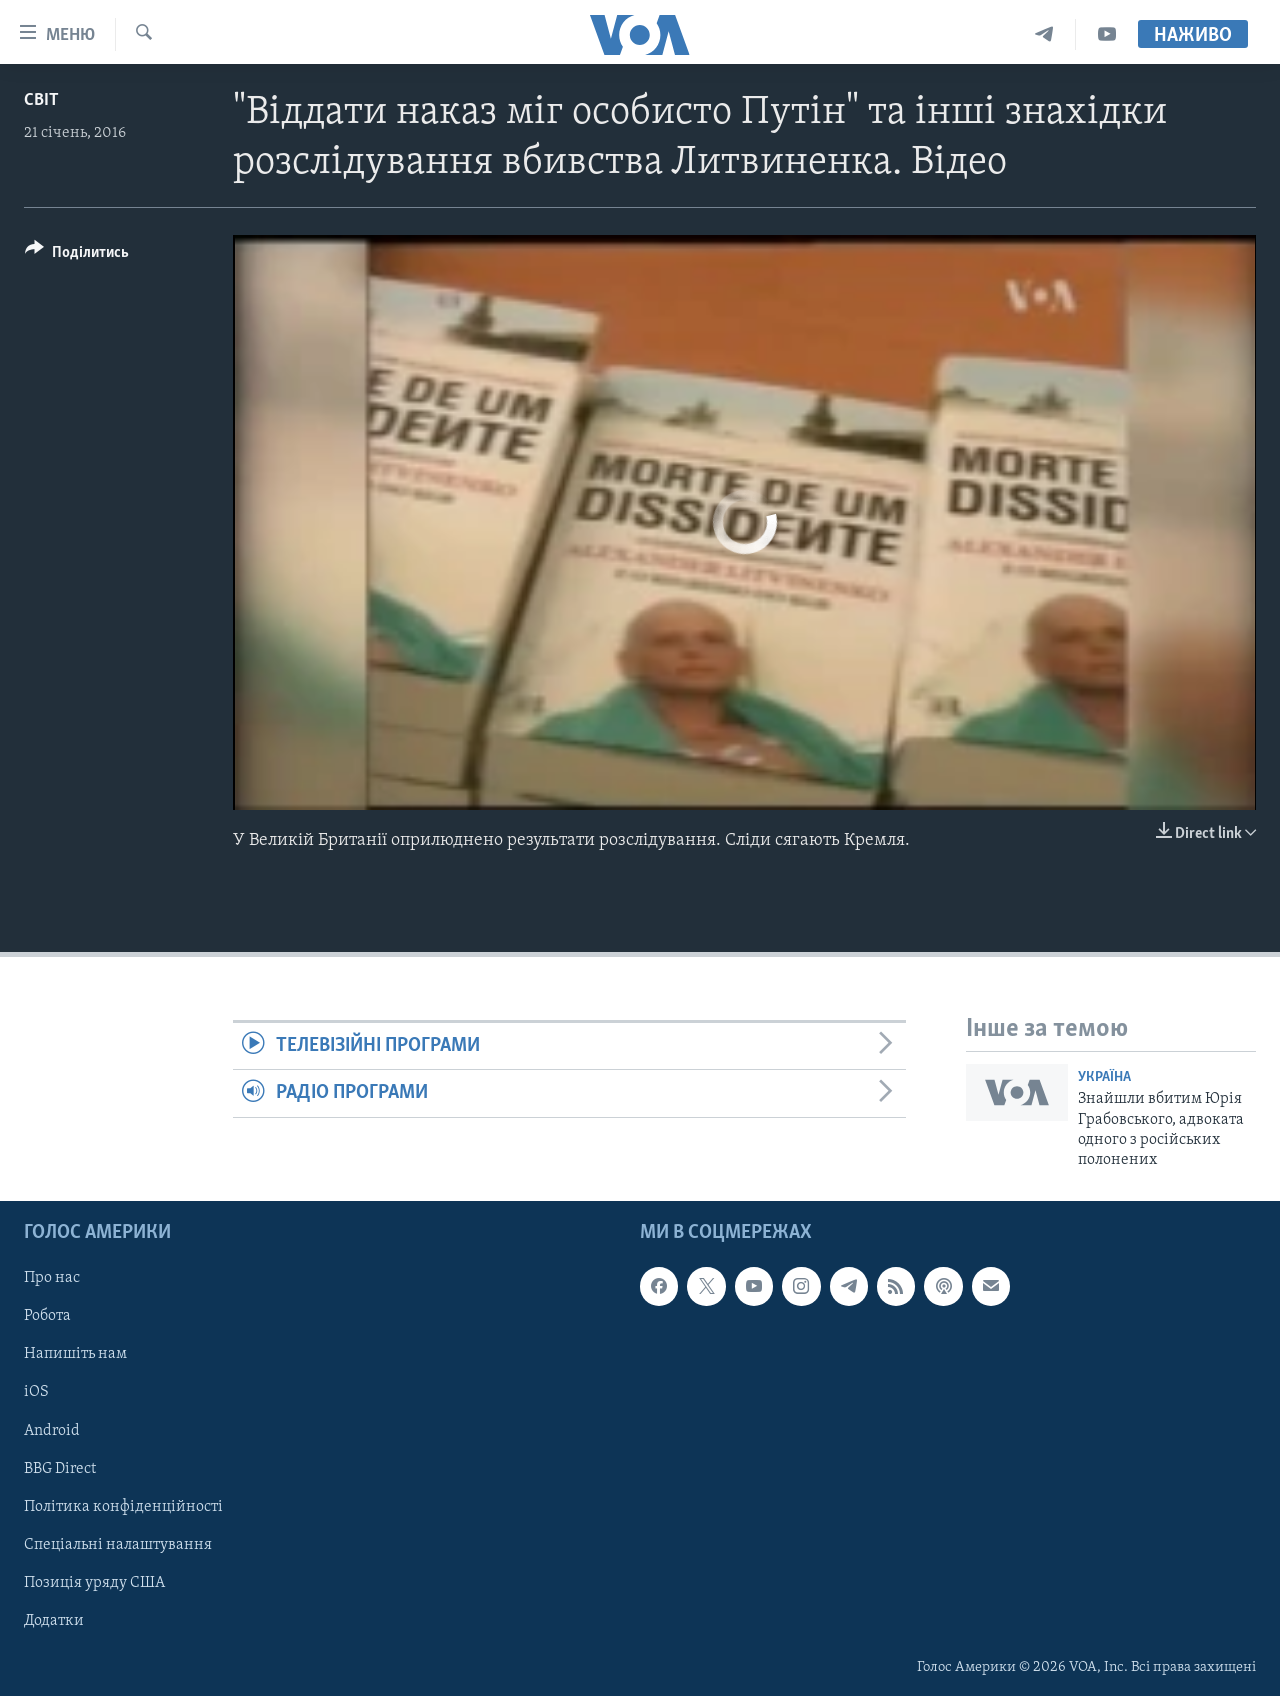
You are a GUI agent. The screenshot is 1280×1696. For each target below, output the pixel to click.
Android (52, 1430)
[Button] (77, 255)
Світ (41, 100)
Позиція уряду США (94, 1582)
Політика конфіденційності (123, 1506)
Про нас (52, 1278)
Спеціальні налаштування (118, 1544)
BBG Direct (60, 1468)
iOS (36, 1392)
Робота (47, 1316)
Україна (1104, 1077)
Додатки (54, 1620)
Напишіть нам (75, 1354)
